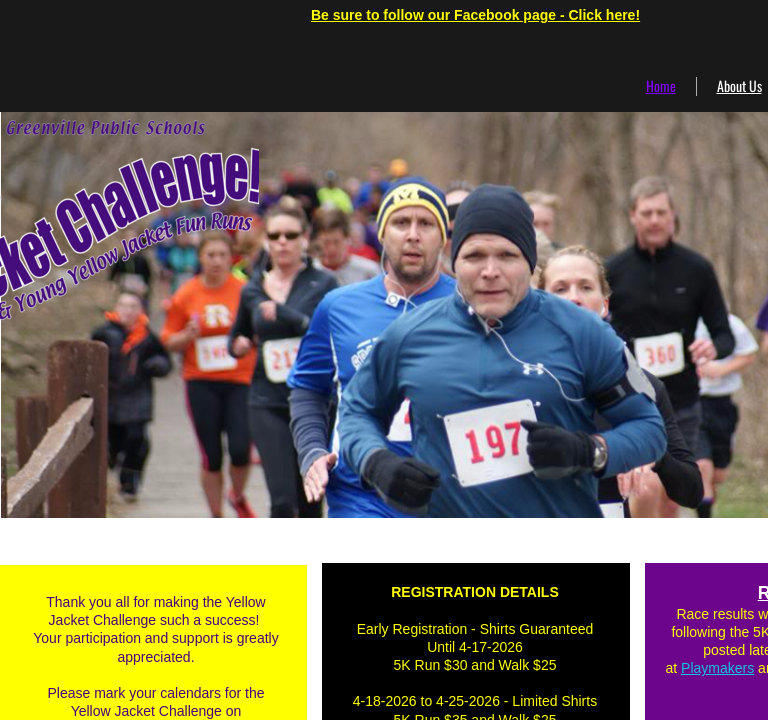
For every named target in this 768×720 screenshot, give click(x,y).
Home (661, 85)
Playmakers (717, 668)
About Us (739, 85)
